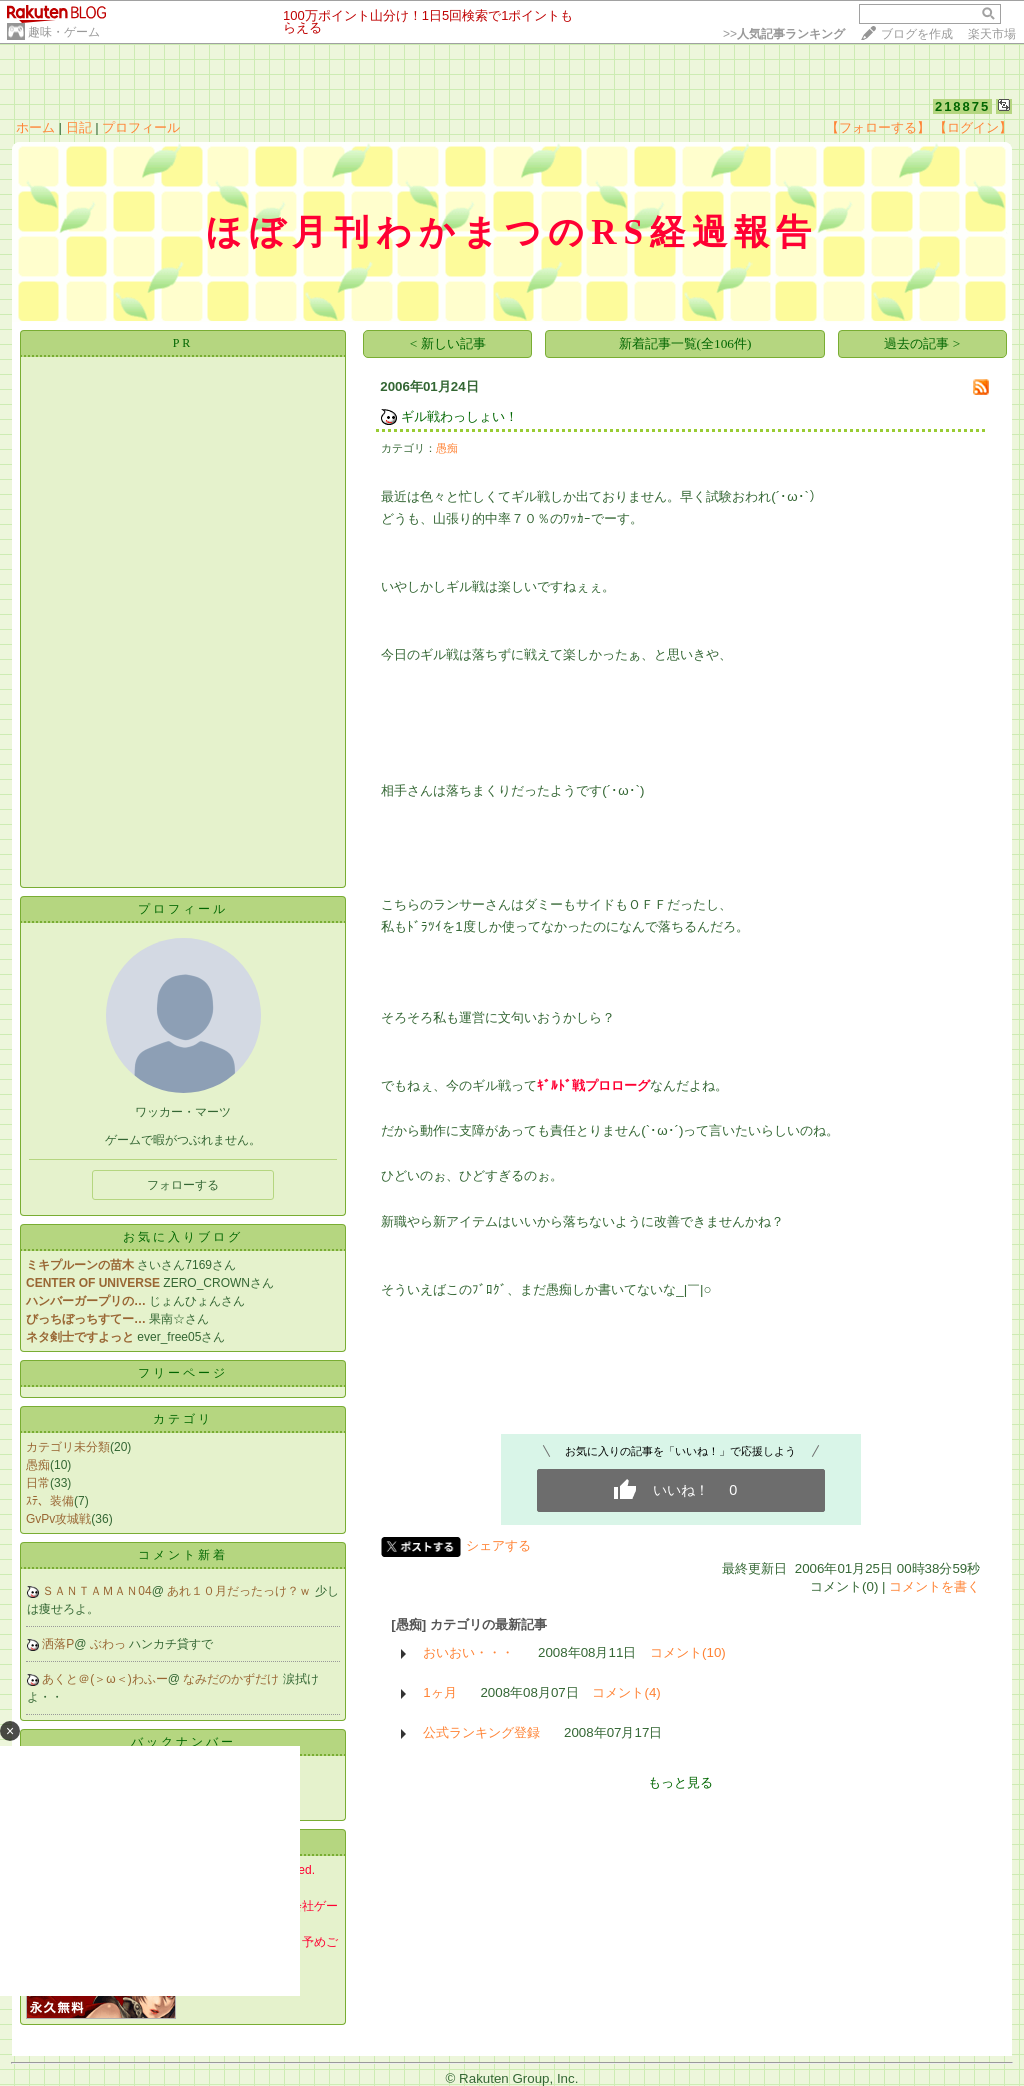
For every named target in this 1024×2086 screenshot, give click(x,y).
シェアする (498, 1545)
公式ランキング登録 (481, 1732)
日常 (38, 1483)
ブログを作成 (917, 34)
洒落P (58, 1644)
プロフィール (141, 127)
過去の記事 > (922, 343)
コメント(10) (688, 1652)
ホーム (35, 127)
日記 (79, 127)
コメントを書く (934, 1586)
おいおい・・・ (468, 1652)
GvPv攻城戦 (58, 1519)
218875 (962, 106)
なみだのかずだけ (232, 1679)
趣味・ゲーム (64, 32)
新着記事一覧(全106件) (685, 343)
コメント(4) (626, 1692)
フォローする (183, 1185)
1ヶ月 (439, 1692)
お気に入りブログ (183, 1237)
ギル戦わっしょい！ (459, 416)
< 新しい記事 (448, 343)
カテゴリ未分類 (68, 1447)
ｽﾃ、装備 (50, 1501)
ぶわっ (109, 1644)
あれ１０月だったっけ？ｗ (240, 1591)
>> (784, 34)
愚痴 (38, 1465)
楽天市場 (992, 34)
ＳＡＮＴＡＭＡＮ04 (96, 1591)
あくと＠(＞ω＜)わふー (104, 1679)
